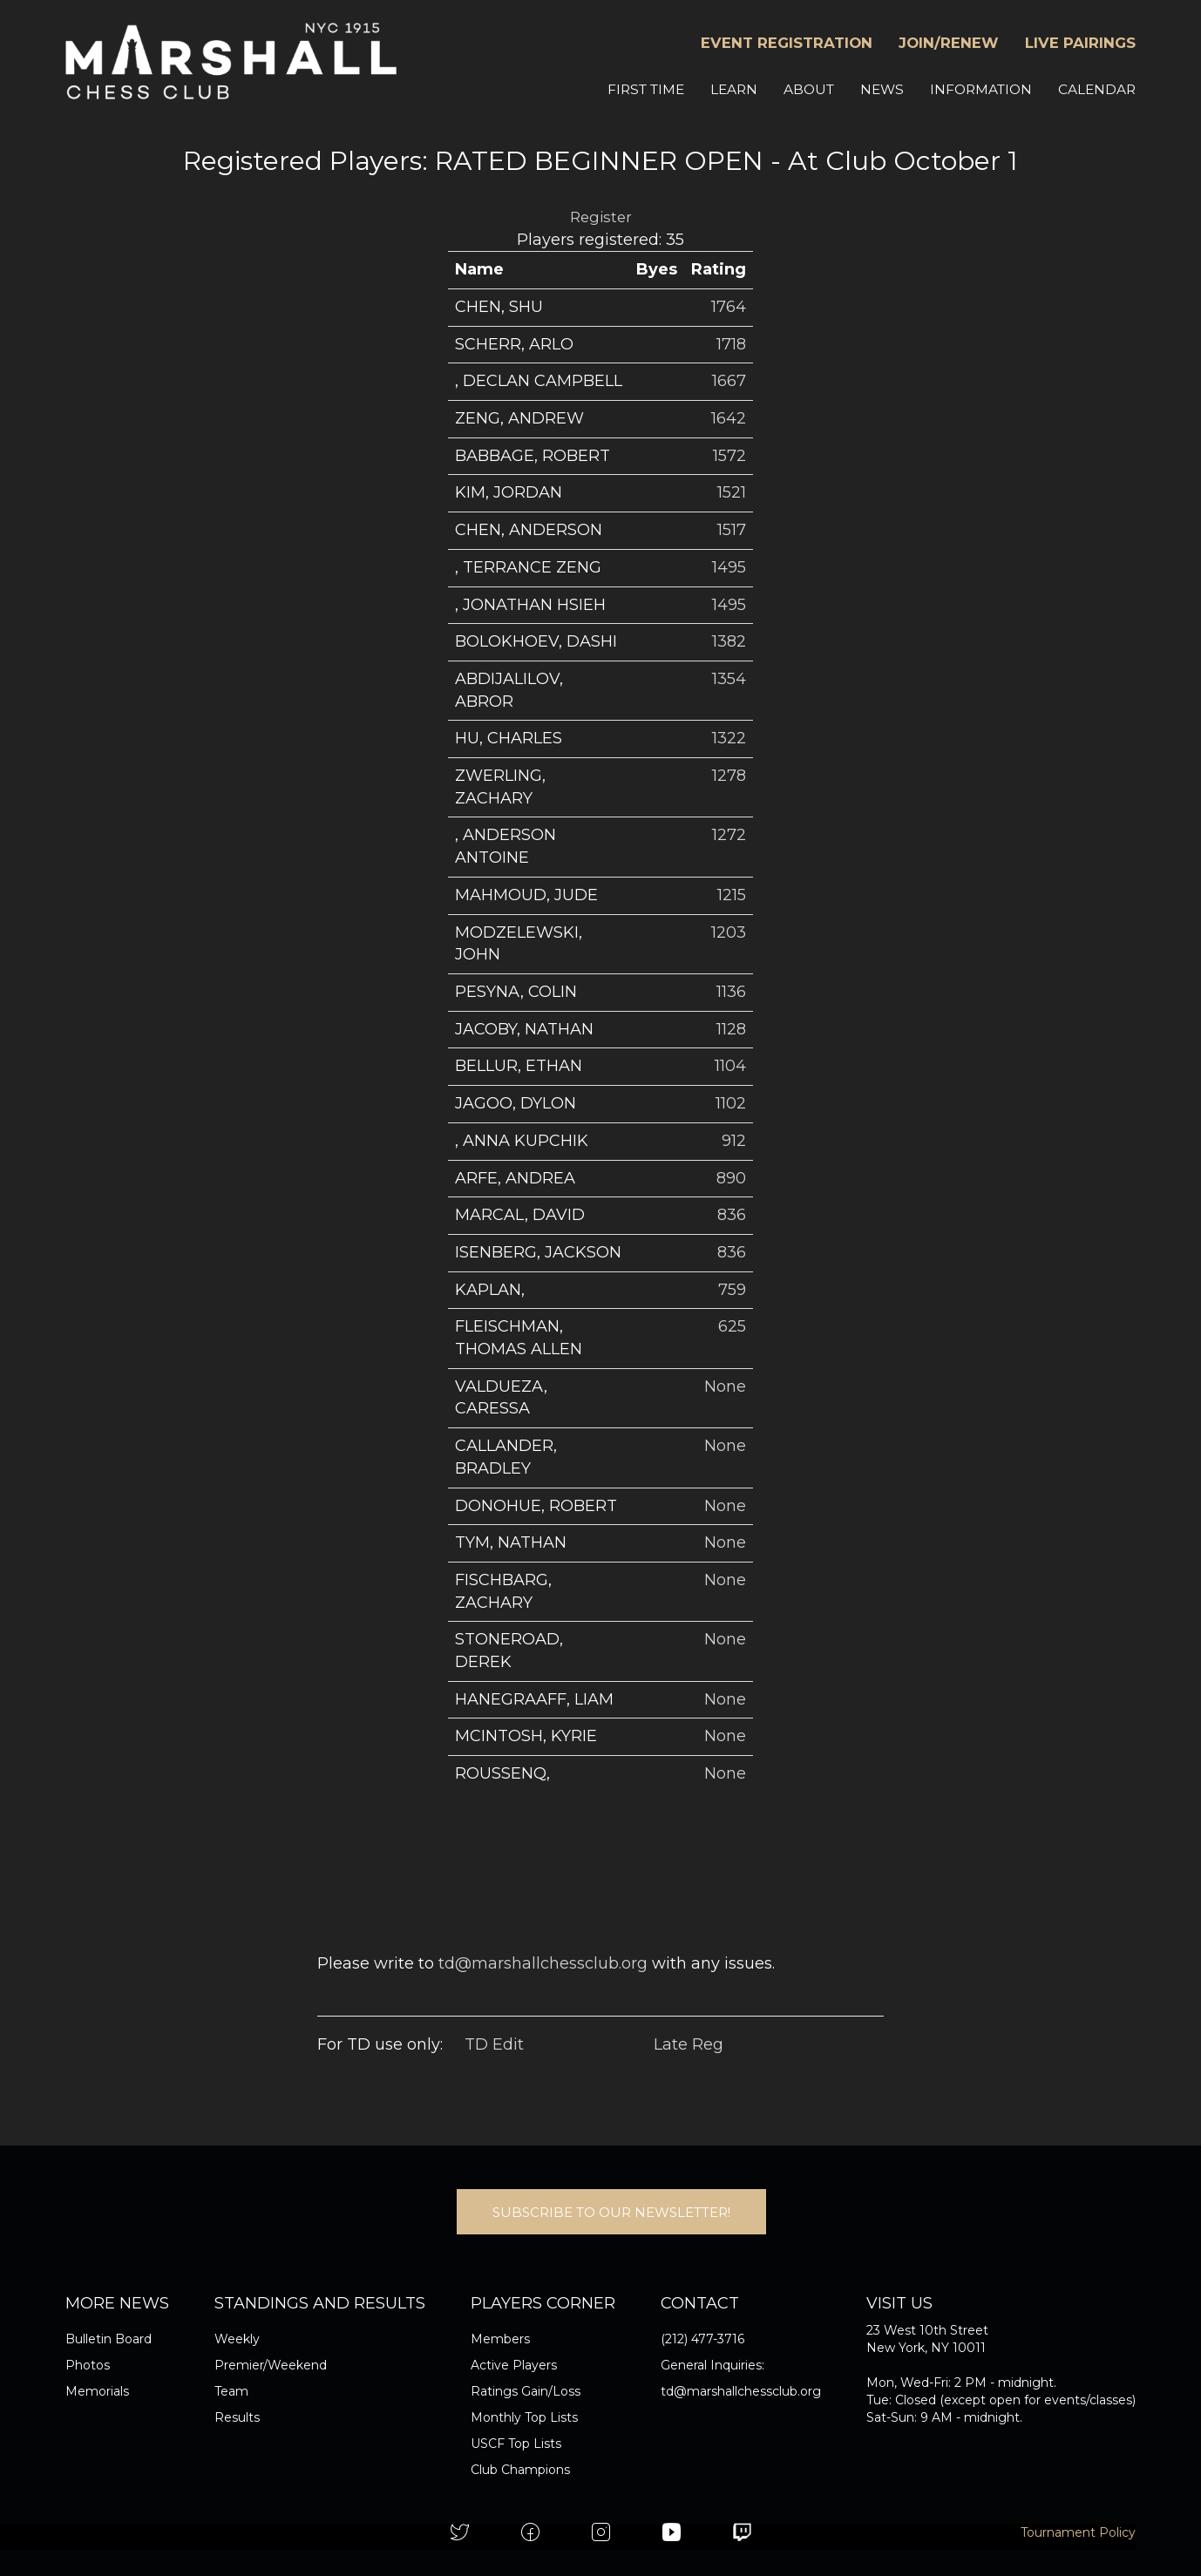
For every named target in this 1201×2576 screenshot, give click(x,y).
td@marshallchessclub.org (543, 1963)
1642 (728, 418)
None (725, 1386)
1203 (728, 932)
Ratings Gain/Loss (525, 2391)
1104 (730, 1065)
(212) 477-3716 (702, 2339)
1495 (729, 567)
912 (734, 1140)
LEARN (733, 89)
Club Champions (520, 2470)
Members (500, 2339)
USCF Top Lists (516, 2443)
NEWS (882, 89)
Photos (87, 2365)
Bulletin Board (108, 2339)
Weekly (237, 2339)
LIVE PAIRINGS (1080, 42)
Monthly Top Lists (524, 2417)
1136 (731, 991)
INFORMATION (981, 89)
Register (601, 217)
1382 (729, 641)
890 (731, 1178)
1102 (731, 1103)
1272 (729, 834)
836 (731, 1214)
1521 (731, 492)
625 (732, 1326)
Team (231, 2391)
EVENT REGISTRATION (786, 42)
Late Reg (688, 2044)
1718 (731, 344)
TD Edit (494, 2044)
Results (237, 2417)
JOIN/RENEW (949, 42)
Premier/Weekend (270, 2365)
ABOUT (809, 89)
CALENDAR (1097, 89)
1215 (731, 895)
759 (732, 1289)
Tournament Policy (1078, 2532)
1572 (729, 455)
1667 (729, 380)
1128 (731, 1029)
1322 (729, 738)
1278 (729, 775)
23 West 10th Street (927, 2330)
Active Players (514, 2365)
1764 (728, 306)
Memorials (97, 2391)
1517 (731, 529)
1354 (729, 678)
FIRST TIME (645, 89)
